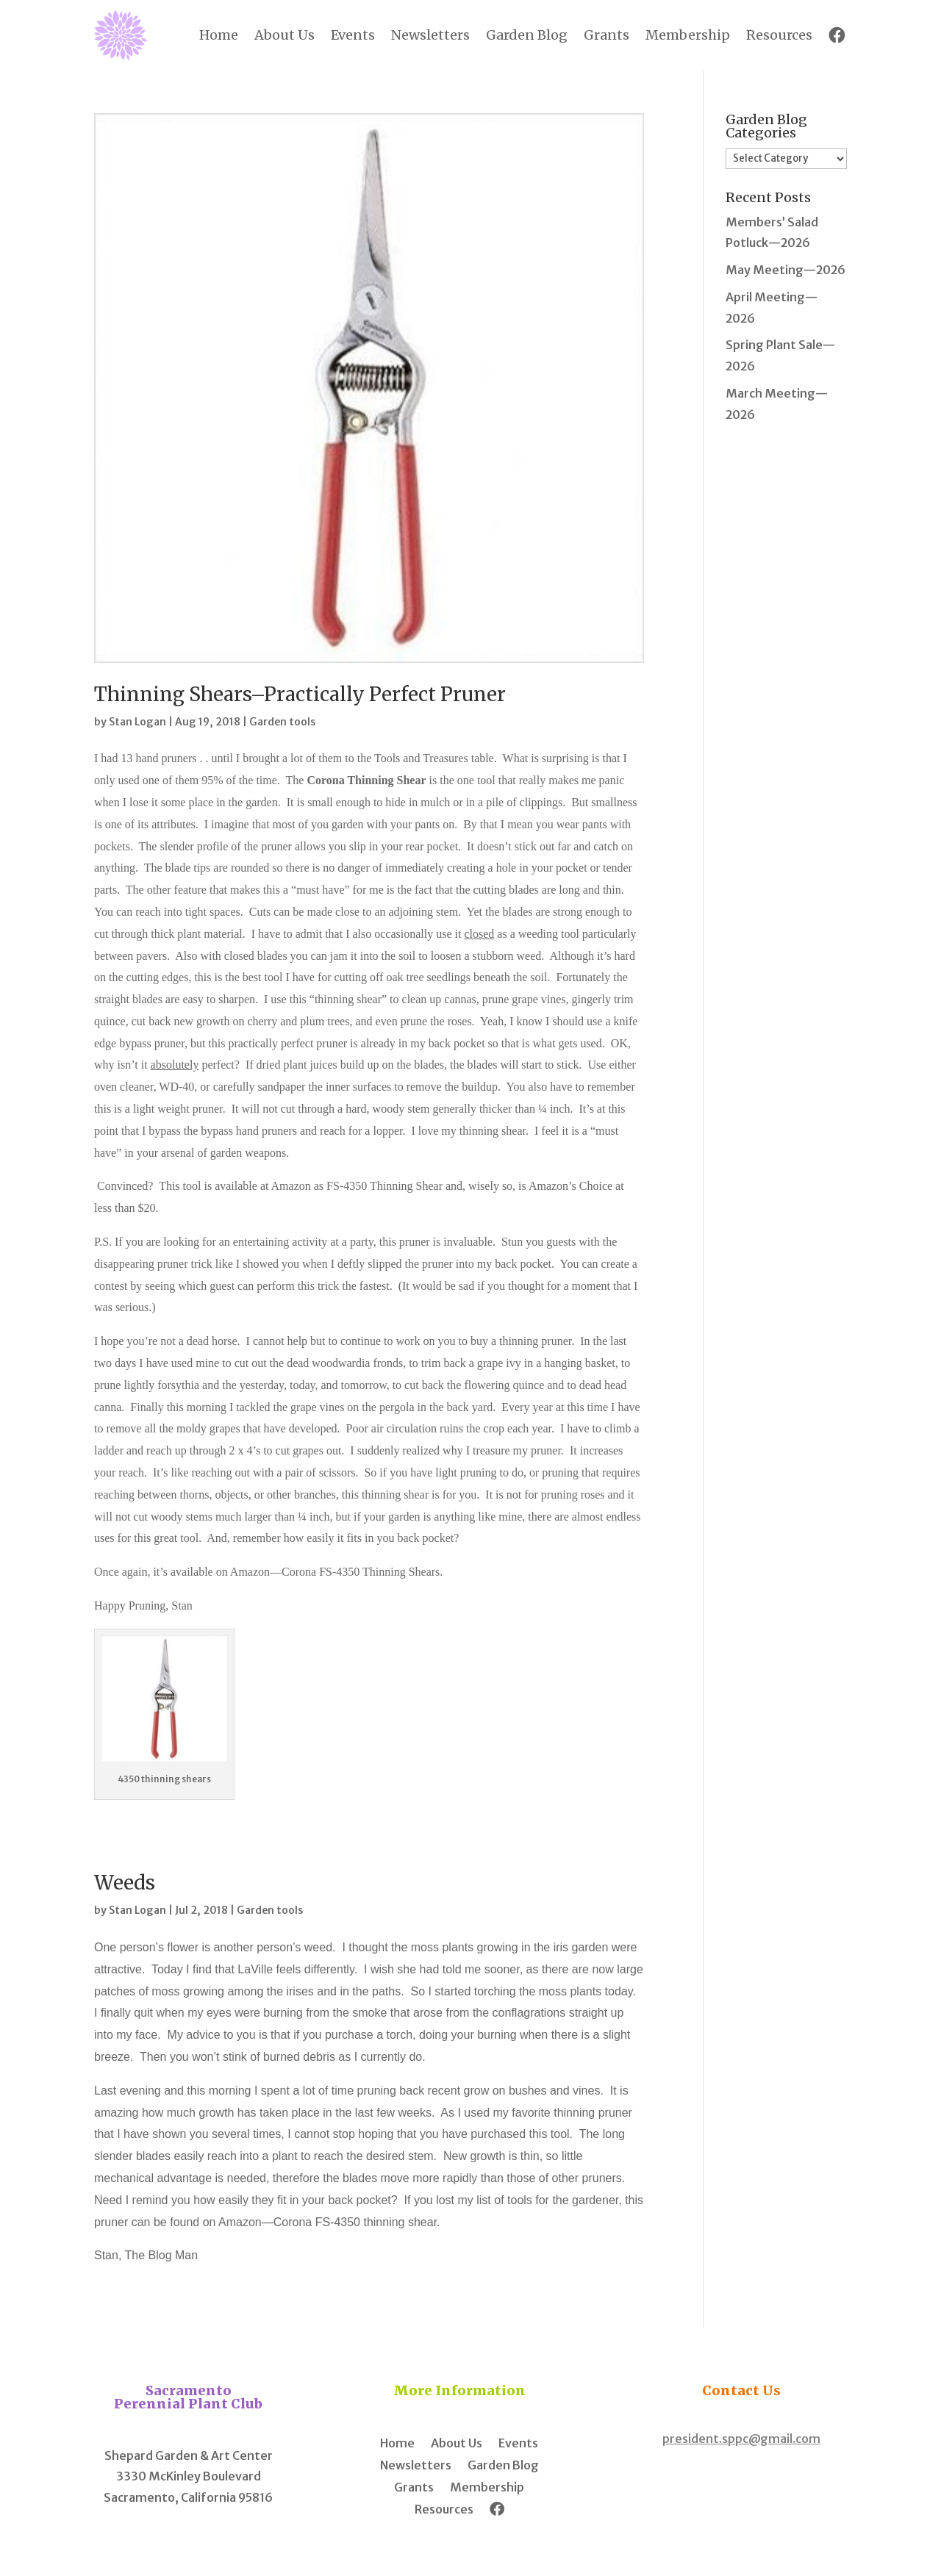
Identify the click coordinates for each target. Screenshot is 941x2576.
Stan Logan (137, 721)
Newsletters (430, 34)
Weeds (124, 1882)
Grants (606, 34)
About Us (284, 34)
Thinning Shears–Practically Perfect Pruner (300, 694)
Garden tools (282, 721)
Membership (687, 34)
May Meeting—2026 (785, 269)
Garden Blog (527, 34)
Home (218, 34)
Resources (779, 34)
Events (353, 34)
